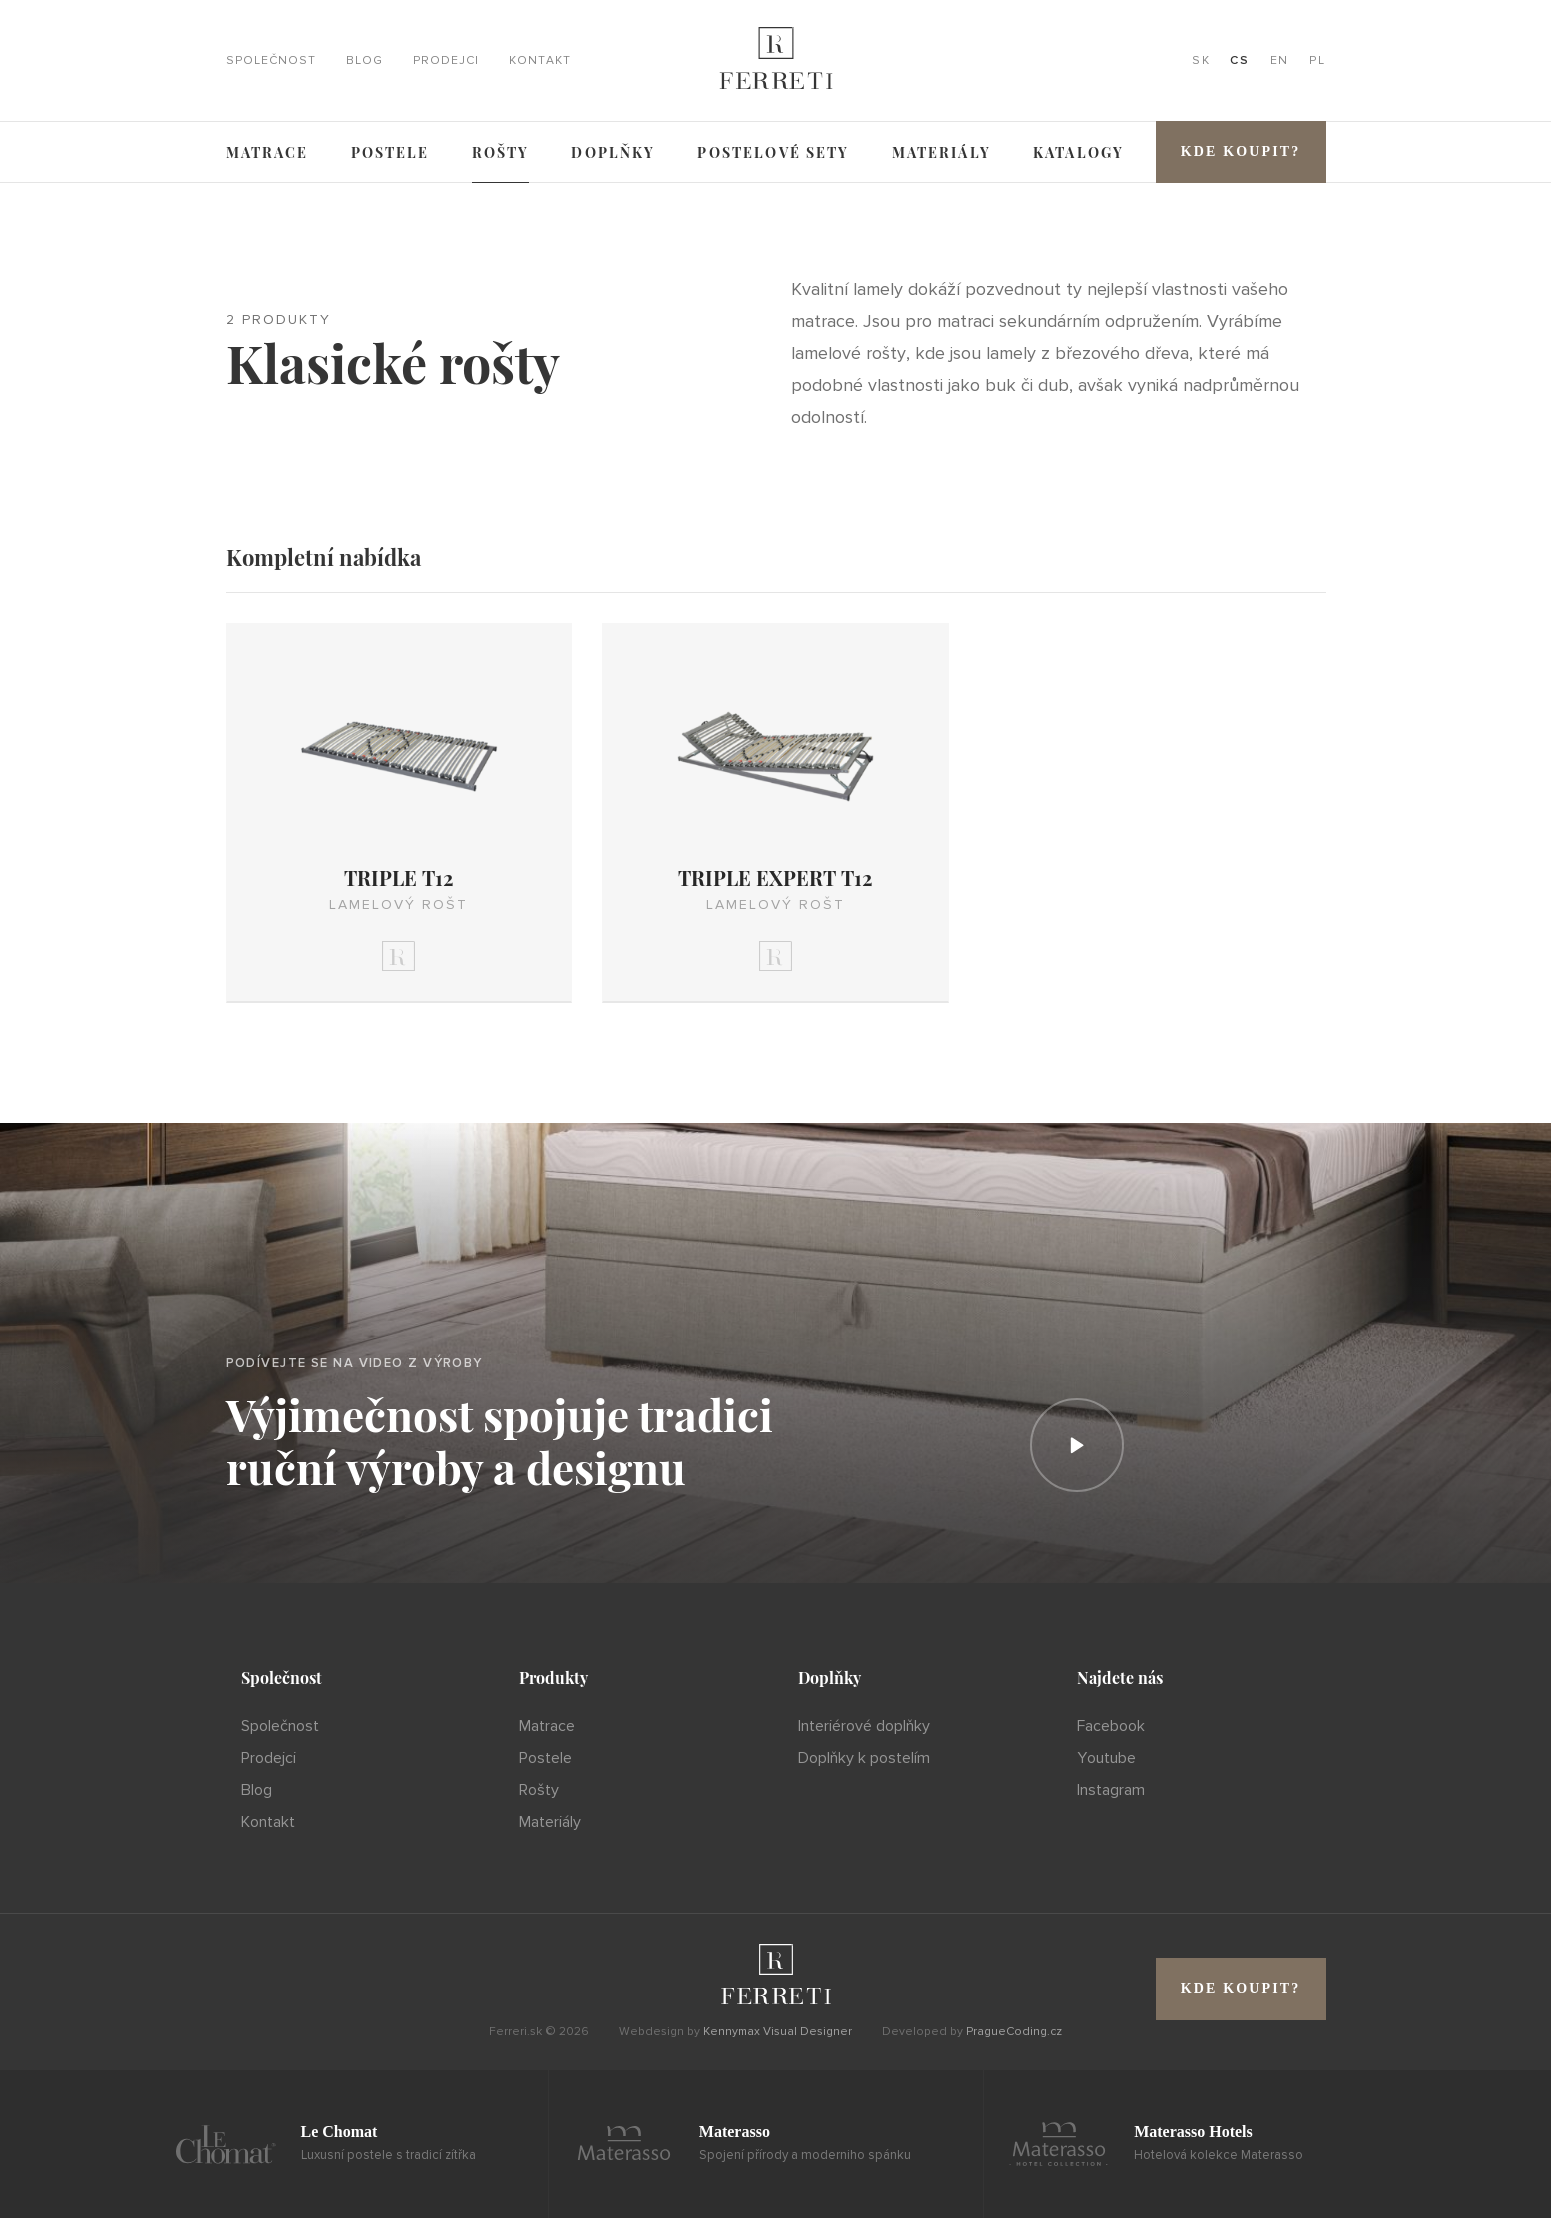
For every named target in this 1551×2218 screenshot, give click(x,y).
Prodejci (446, 61)
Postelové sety (773, 152)
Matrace (267, 152)
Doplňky (613, 152)
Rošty (501, 152)
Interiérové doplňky (864, 1726)
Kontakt (540, 61)
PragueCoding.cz (1014, 2031)
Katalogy (1078, 152)
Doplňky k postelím (864, 1758)
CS (1239, 61)
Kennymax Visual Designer (777, 2031)
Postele (390, 152)
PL (1317, 61)
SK (1201, 61)
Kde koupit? (1241, 151)
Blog (364, 61)
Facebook (1111, 1726)
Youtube (1106, 1758)
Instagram (1111, 1790)
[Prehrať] (1077, 1445)
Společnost (271, 61)
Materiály (941, 152)
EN (1279, 61)
